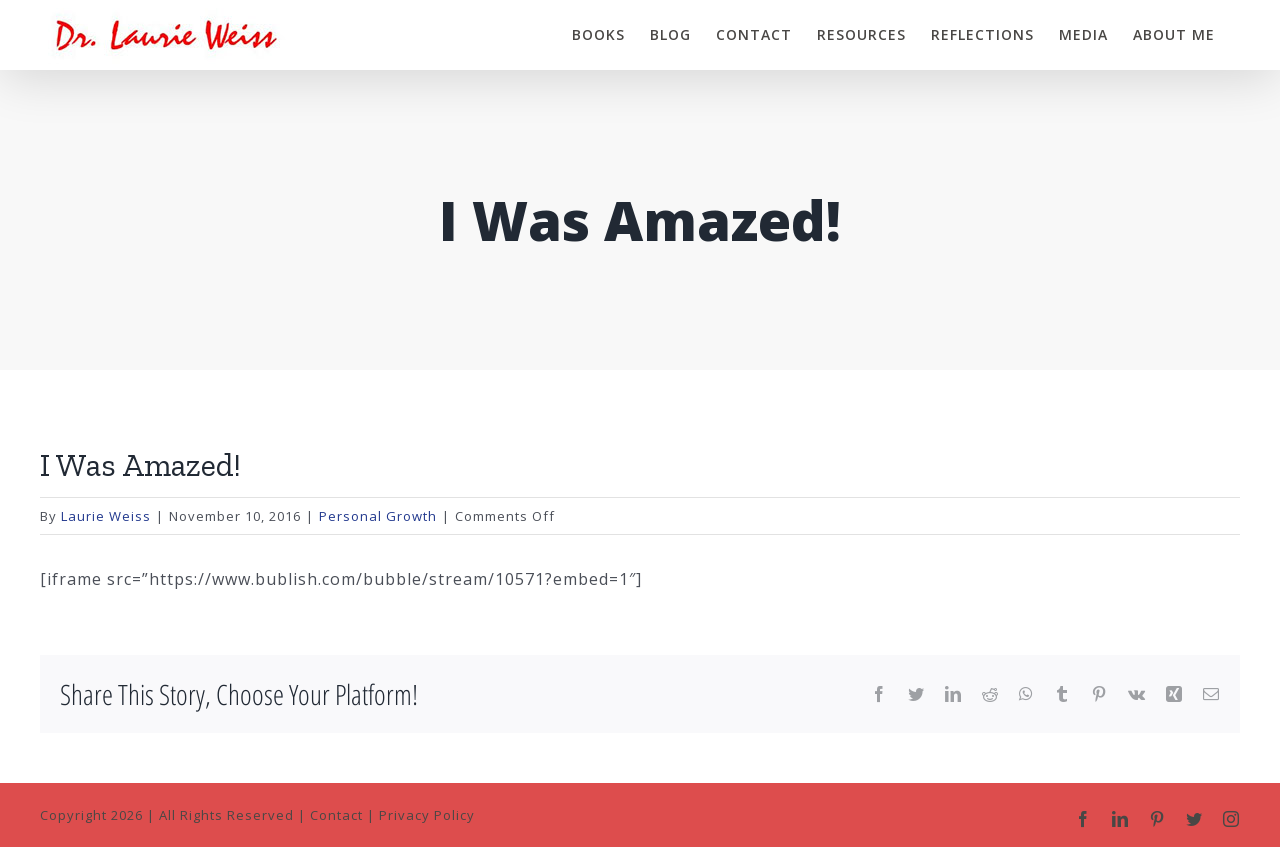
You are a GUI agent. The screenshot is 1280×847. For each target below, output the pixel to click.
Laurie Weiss (106, 516)
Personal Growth (378, 516)
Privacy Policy (427, 815)
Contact (336, 815)
